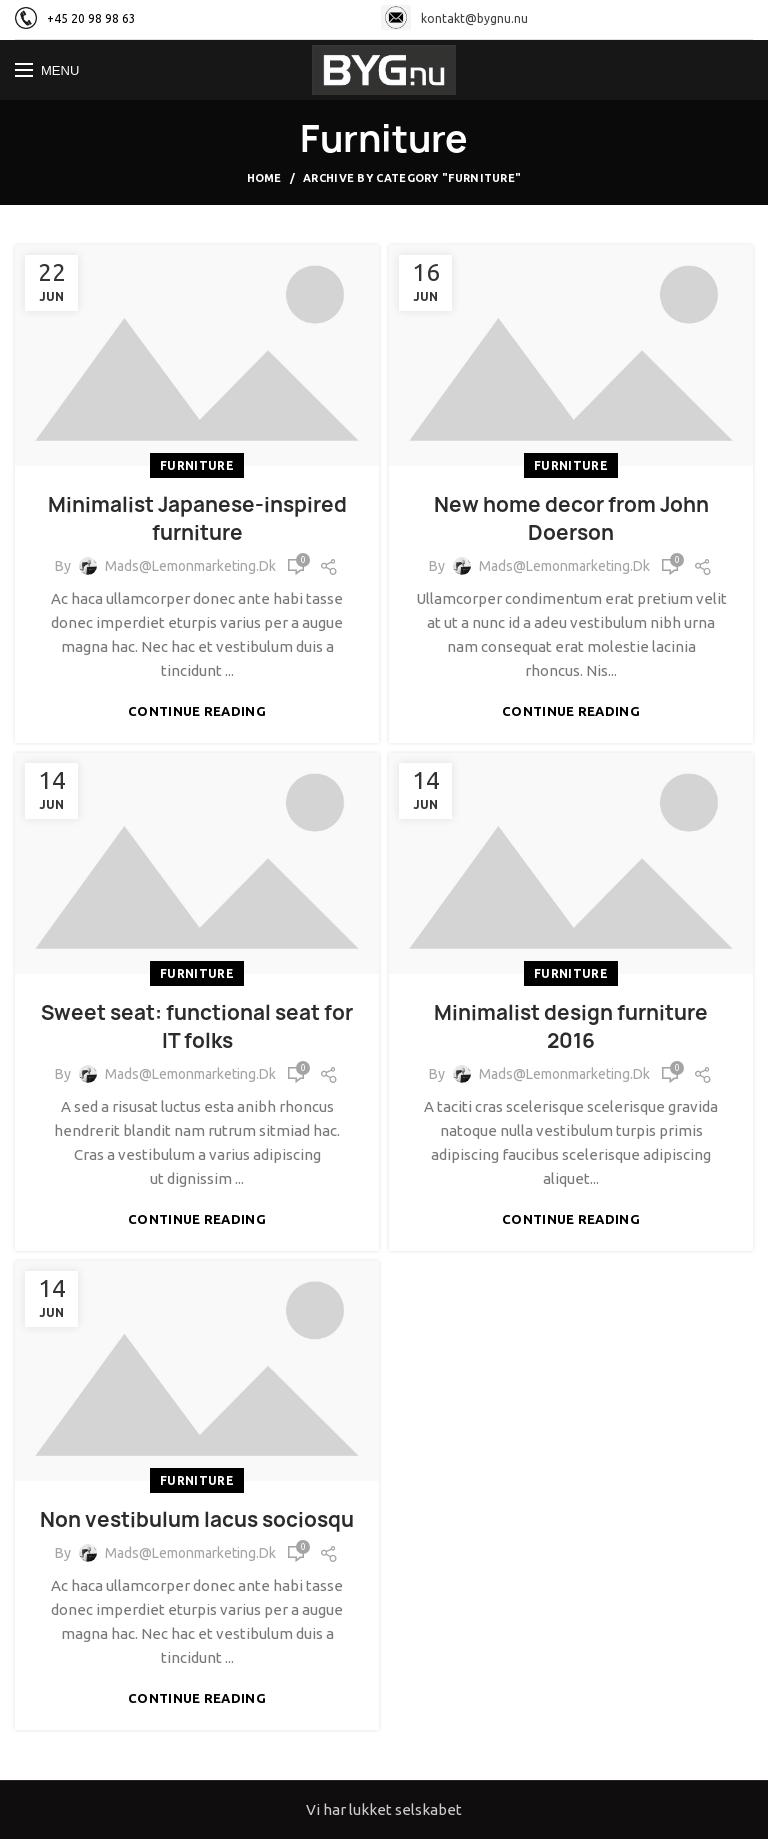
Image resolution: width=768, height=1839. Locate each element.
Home (264, 178)
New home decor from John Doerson (571, 518)
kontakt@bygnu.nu (454, 18)
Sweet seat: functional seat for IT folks (197, 1026)
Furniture (197, 465)
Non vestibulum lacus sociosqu (197, 1519)
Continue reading (197, 711)
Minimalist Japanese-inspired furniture (197, 518)
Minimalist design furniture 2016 (571, 1026)
